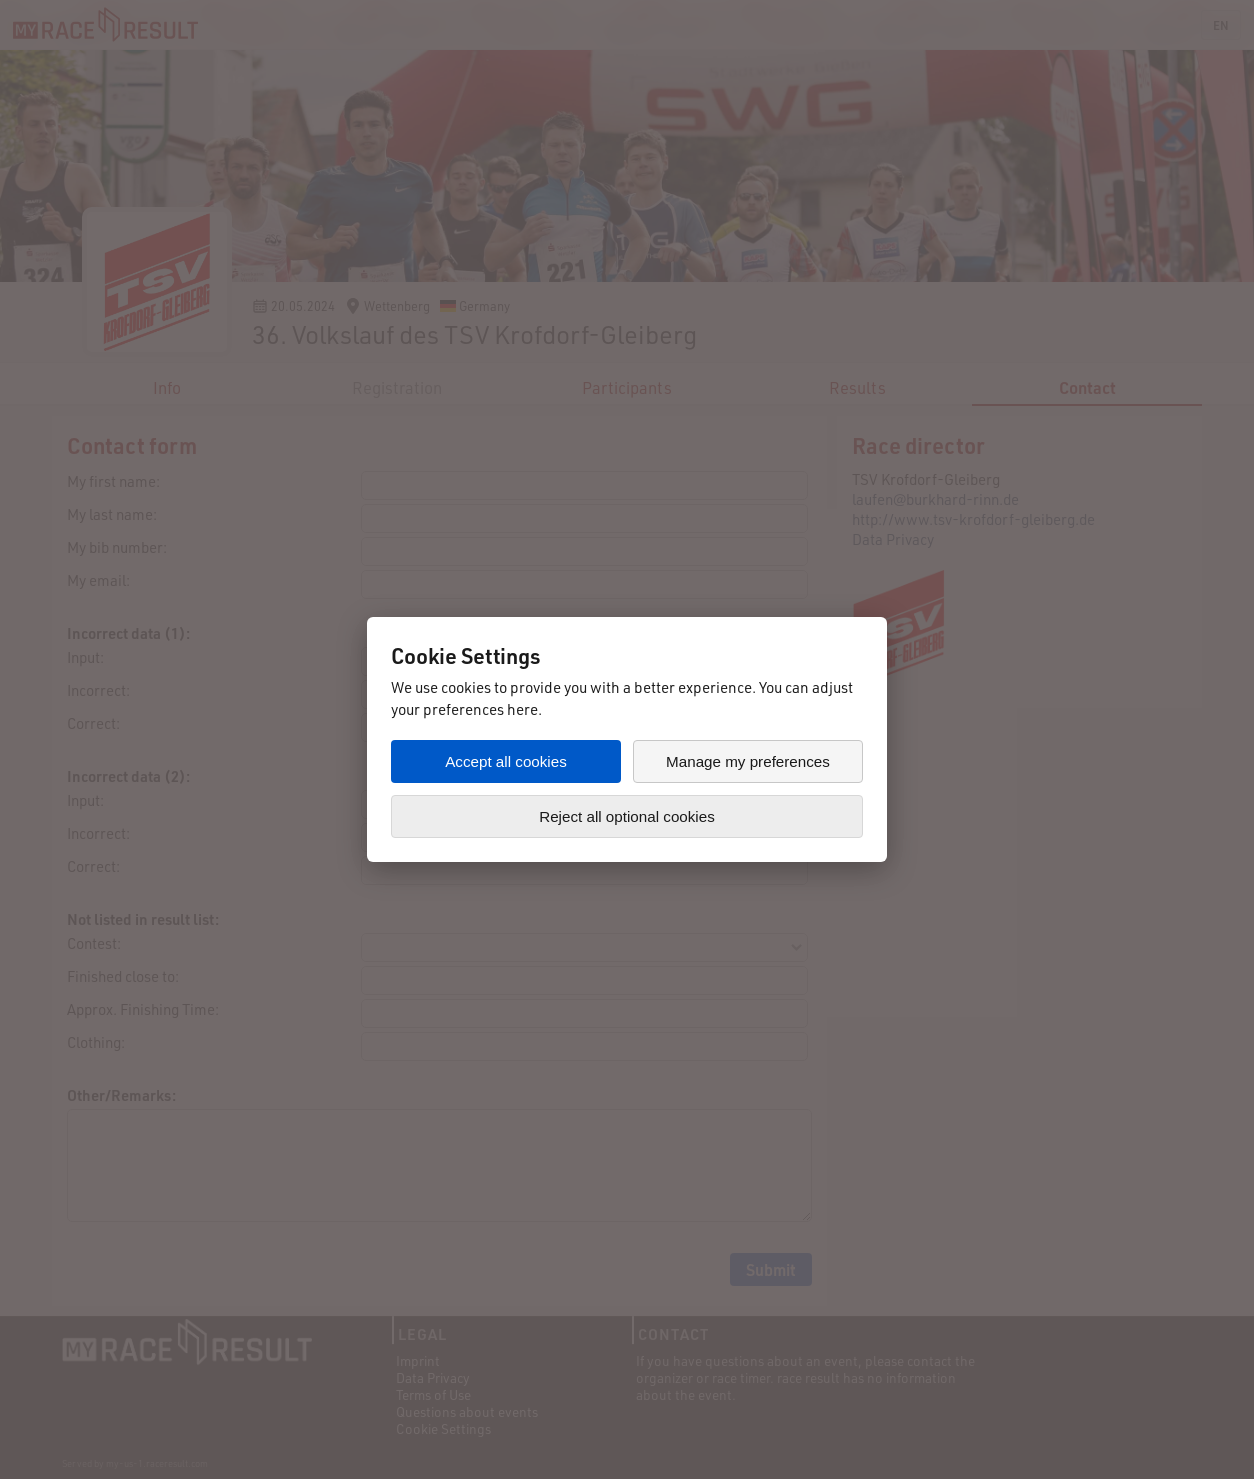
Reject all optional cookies (627, 816)
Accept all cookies (506, 761)
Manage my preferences (748, 761)
